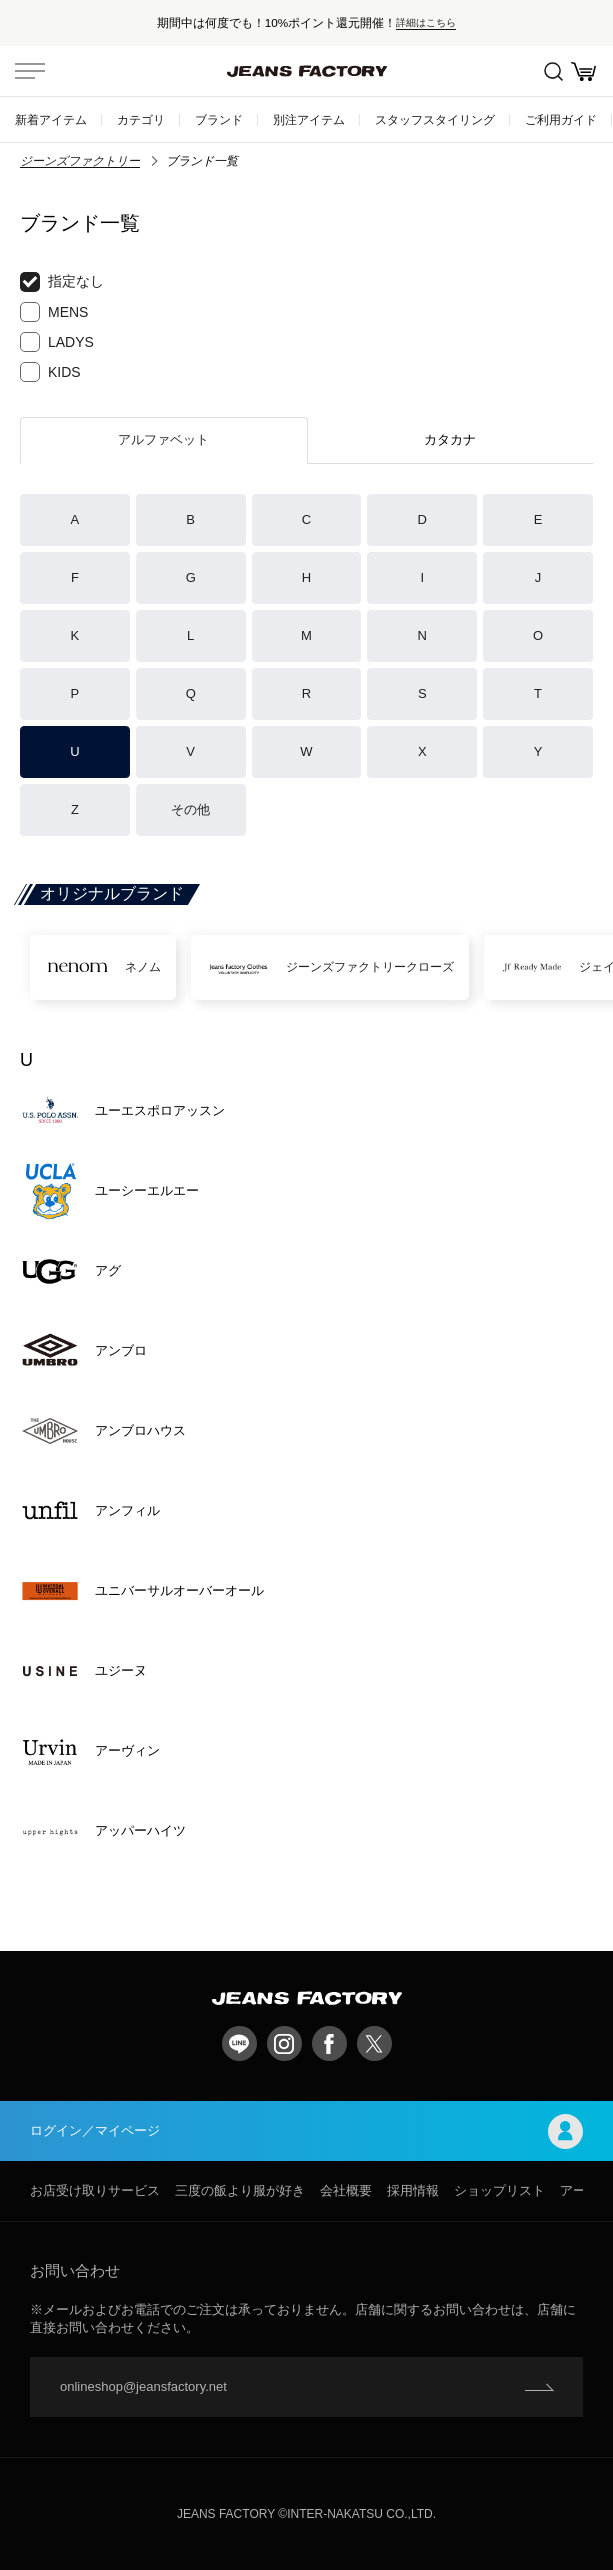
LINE (239, 2043)
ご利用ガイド (561, 119)
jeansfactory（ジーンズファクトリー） (307, 71)
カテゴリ (141, 119)
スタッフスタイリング (435, 119)
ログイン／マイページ (306, 2131)
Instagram (284, 2043)
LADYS (57, 342)
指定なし (62, 282)
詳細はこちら (426, 22)
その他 (190, 809)
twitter (374, 2043)
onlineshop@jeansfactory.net (143, 2386)
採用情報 (413, 2190)
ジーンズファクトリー (80, 161)
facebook (329, 2043)
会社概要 (346, 2190)
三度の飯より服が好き (240, 2190)
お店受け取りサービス (95, 2190)
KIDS (50, 372)
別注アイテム (309, 119)
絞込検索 (553, 71)
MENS (54, 312)
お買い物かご (583, 71)
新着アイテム (51, 119)
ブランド (219, 119)
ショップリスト (499, 2190)
